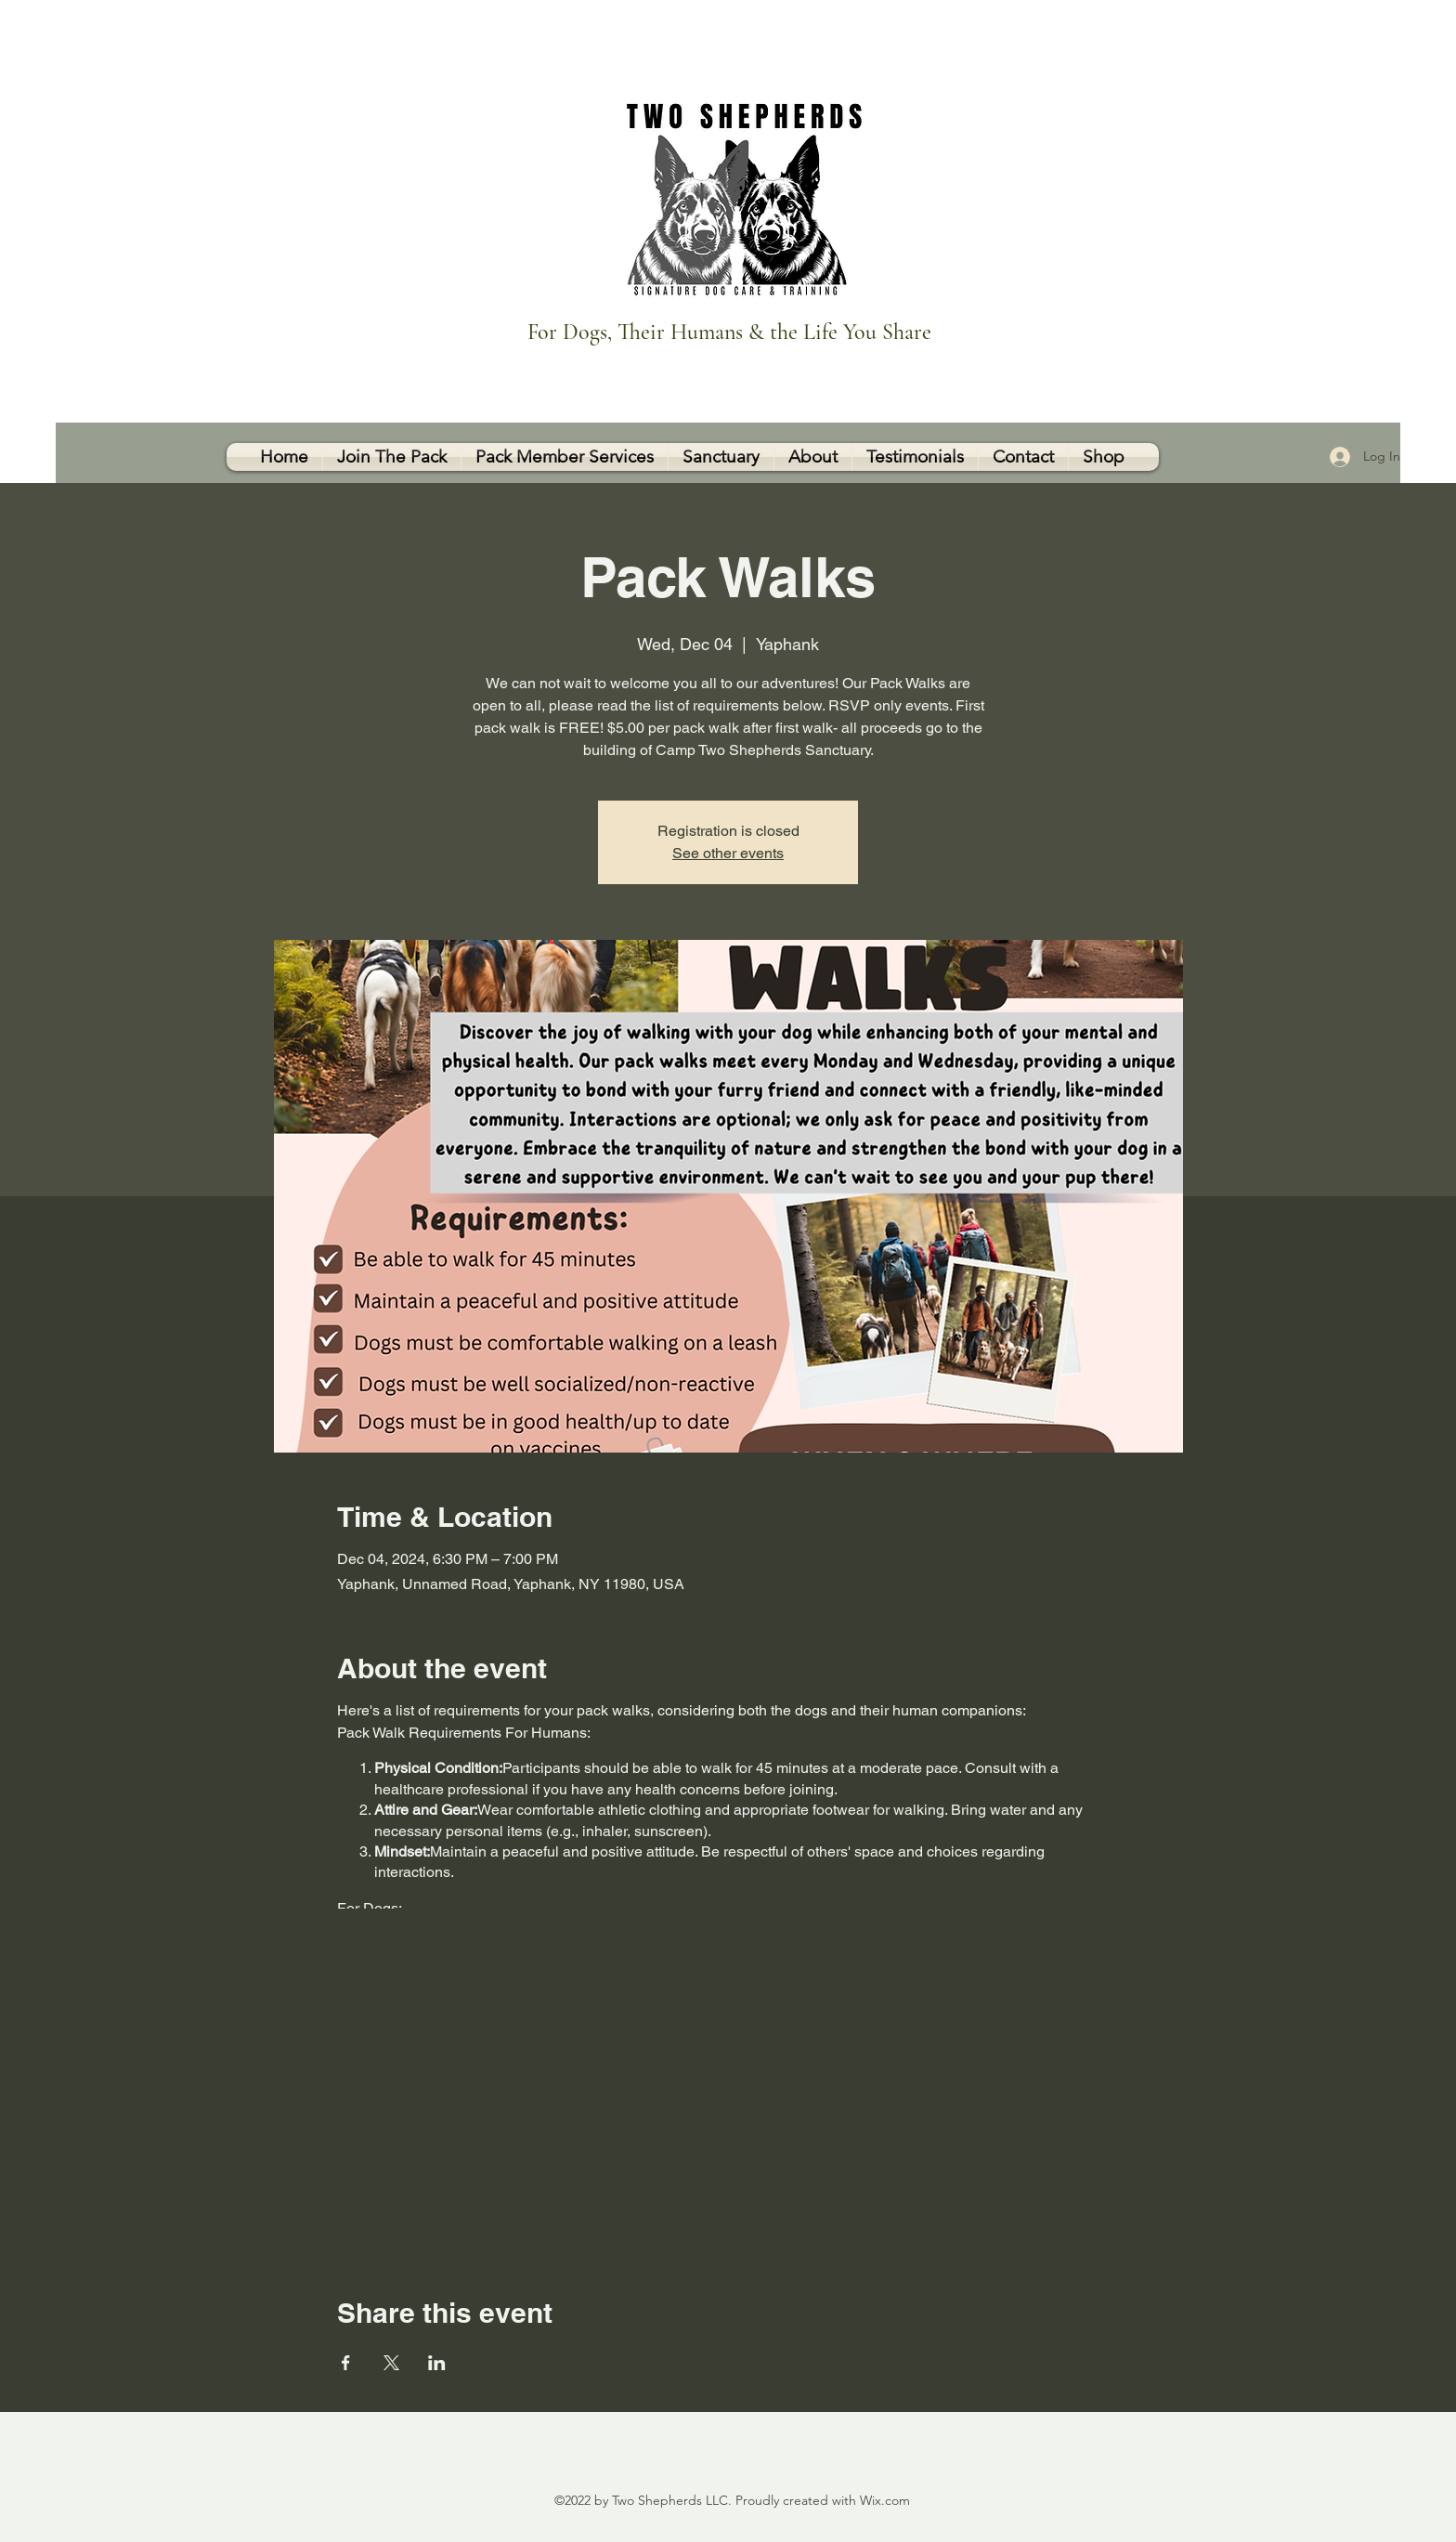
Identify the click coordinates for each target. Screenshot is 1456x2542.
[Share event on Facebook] (346, 2362)
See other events (728, 853)
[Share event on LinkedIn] (437, 2362)
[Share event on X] (391, 2362)
